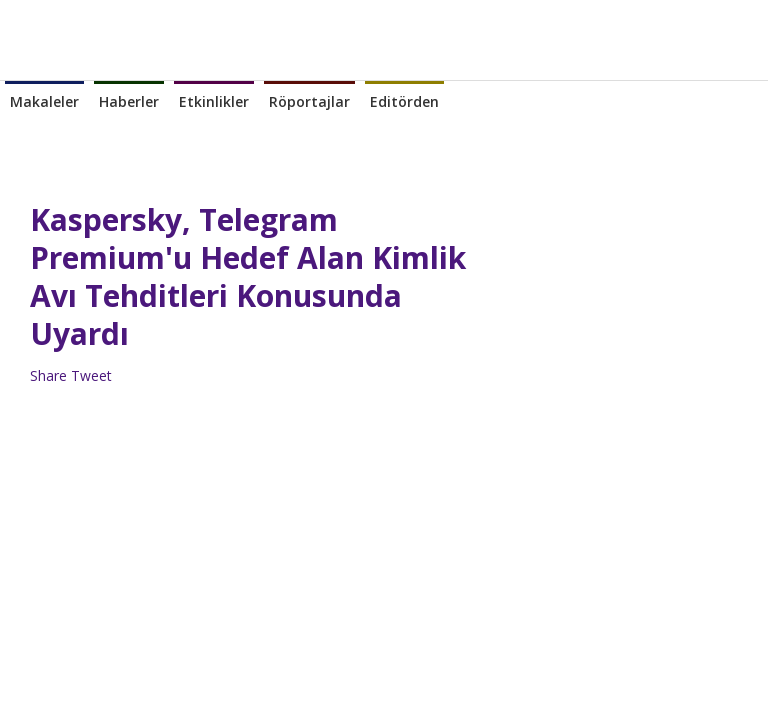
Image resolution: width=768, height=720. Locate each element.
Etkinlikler (214, 101)
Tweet (91, 375)
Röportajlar (309, 101)
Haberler (129, 101)
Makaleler (44, 101)
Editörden (404, 101)
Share (48, 375)
